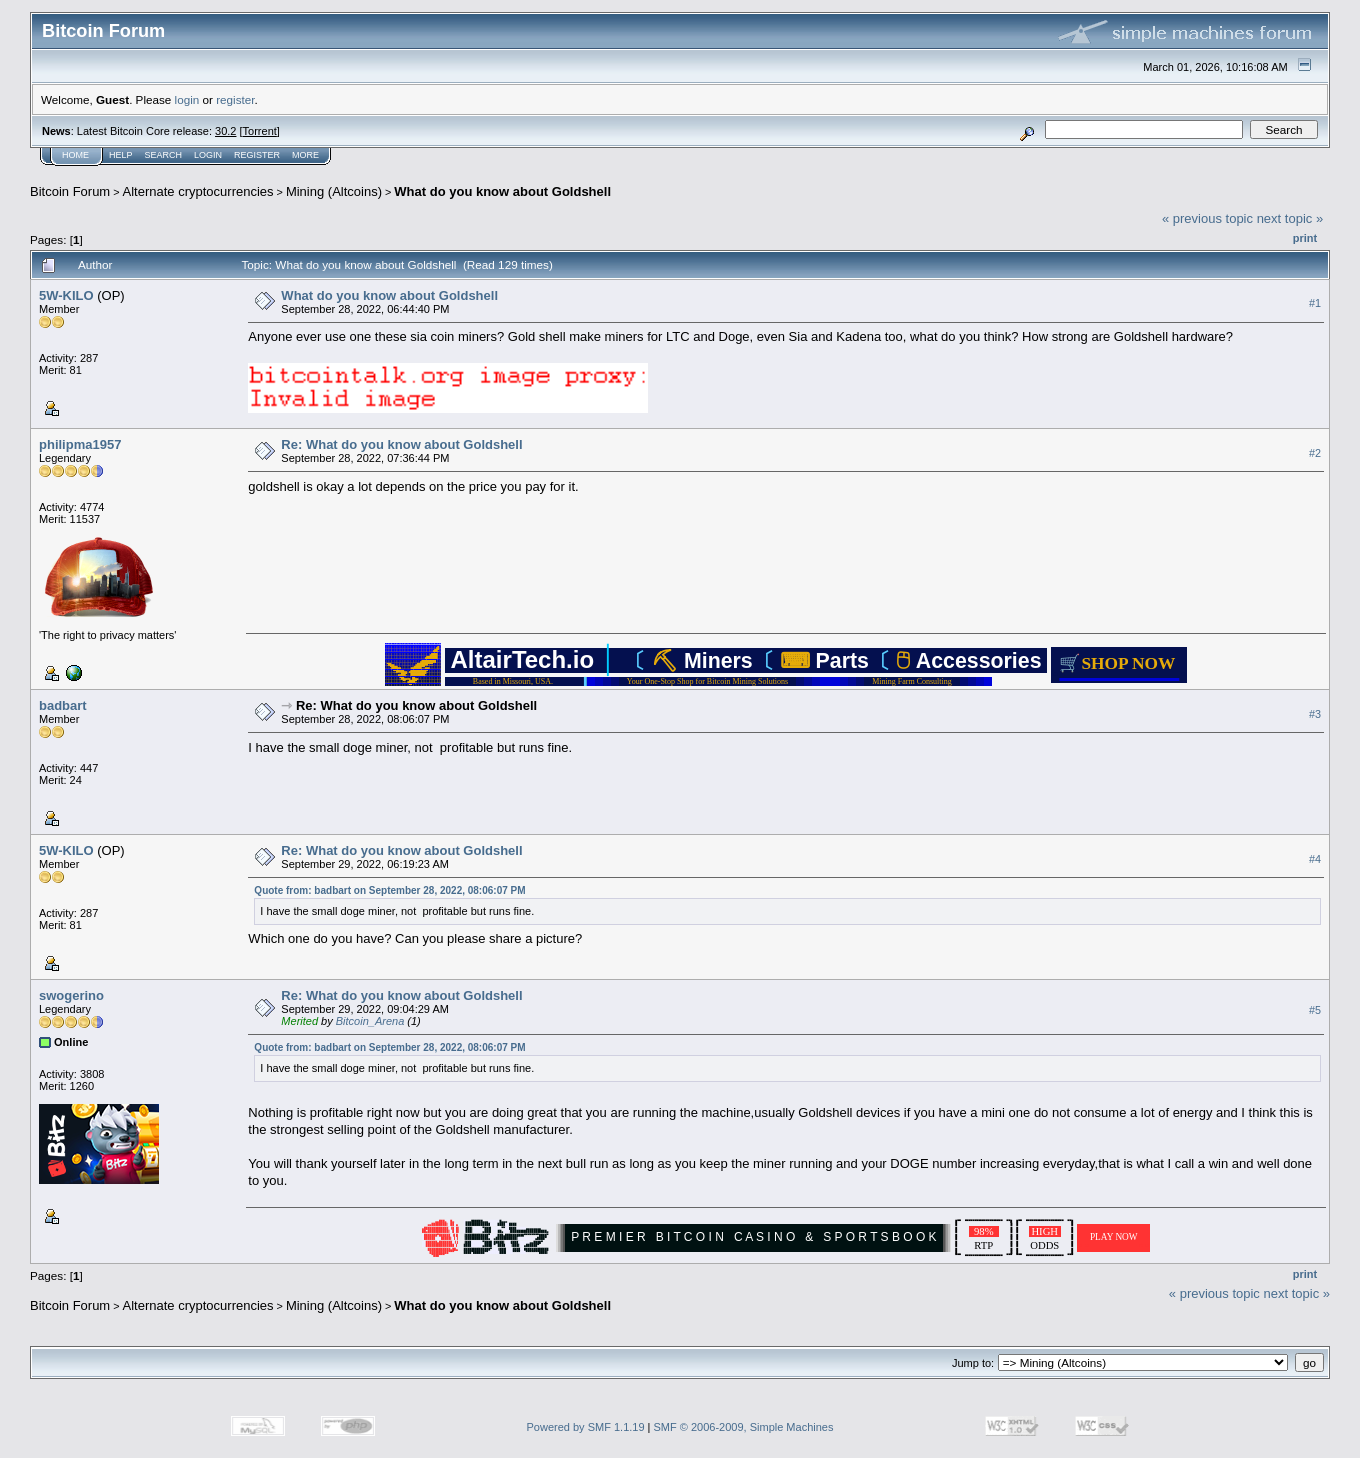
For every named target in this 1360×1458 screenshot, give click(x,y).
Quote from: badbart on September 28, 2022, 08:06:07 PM (389, 890)
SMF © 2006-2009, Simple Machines (744, 1427)
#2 (1315, 453)
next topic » (1290, 218)
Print (1305, 238)
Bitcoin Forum (70, 191)
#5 (1315, 1010)
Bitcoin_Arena (370, 1021)
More (305, 155)
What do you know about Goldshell (502, 191)
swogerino (71, 995)
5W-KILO (66, 295)
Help (121, 155)
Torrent (260, 131)
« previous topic (1207, 218)
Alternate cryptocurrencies (198, 191)
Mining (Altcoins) (334, 191)
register (235, 99)
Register (257, 155)
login (187, 99)
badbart (63, 705)
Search (164, 155)
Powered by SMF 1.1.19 (586, 1427)
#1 (1315, 303)
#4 (1315, 859)
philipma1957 (80, 444)
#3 (1315, 714)
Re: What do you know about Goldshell (401, 444)
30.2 (225, 131)
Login (208, 155)
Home (75, 155)
